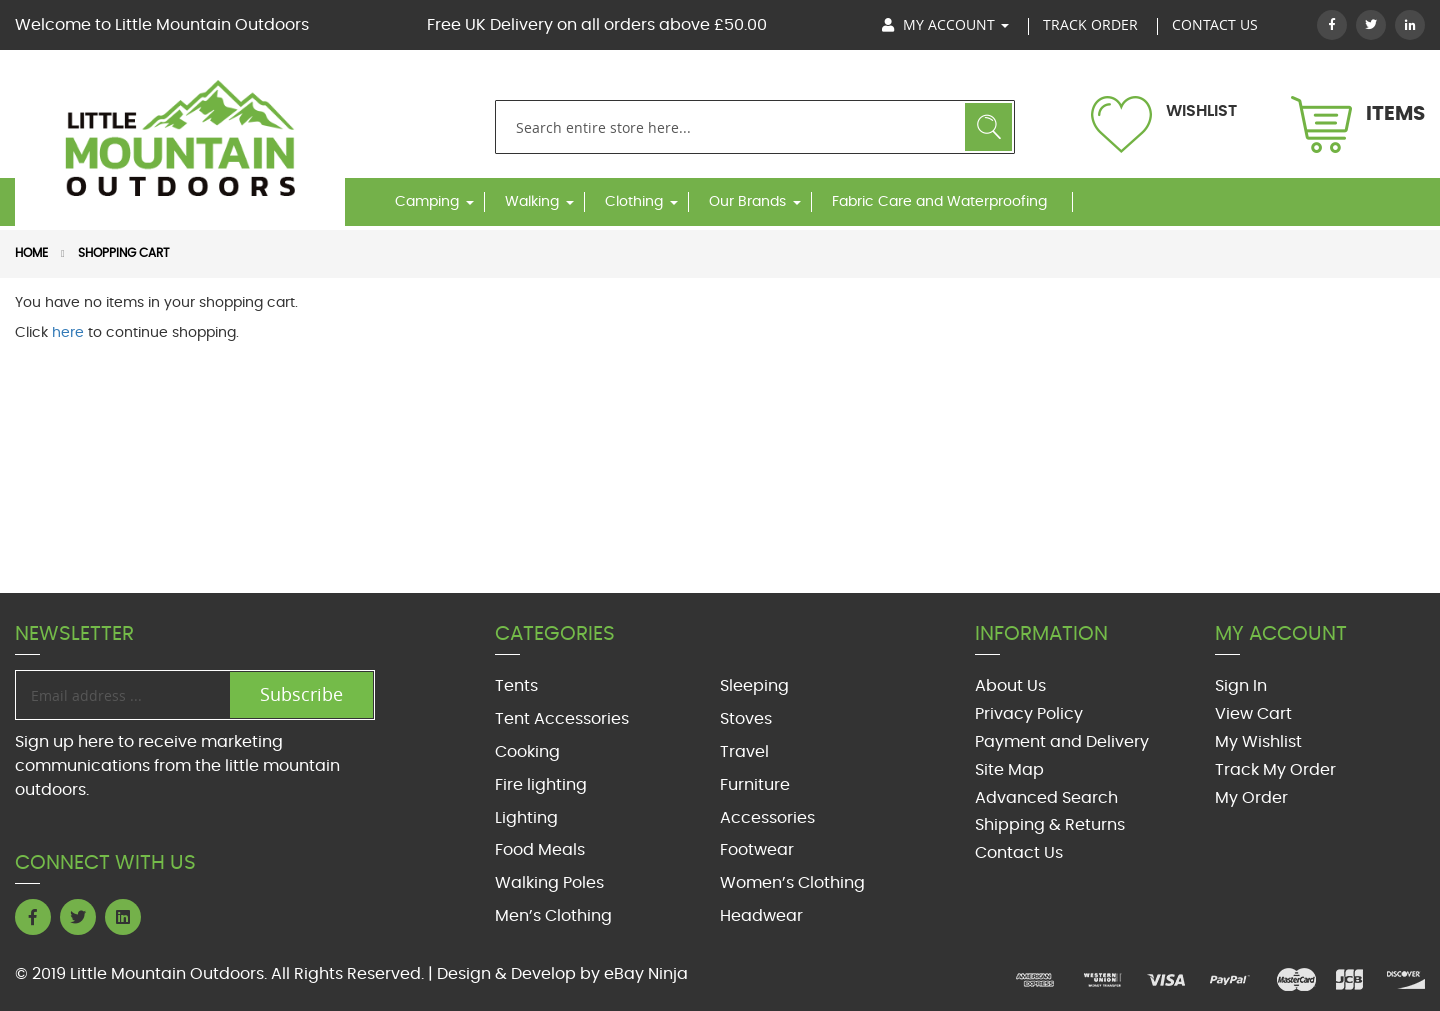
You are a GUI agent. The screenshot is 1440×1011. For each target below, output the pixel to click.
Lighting (526, 818)
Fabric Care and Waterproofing (939, 202)
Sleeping (754, 686)
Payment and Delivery (1062, 742)
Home (31, 253)
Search (988, 127)
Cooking (527, 752)
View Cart (1253, 714)
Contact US (1215, 24)
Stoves (746, 719)
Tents (516, 686)
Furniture (755, 785)
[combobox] (755, 127)
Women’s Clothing (792, 883)
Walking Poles (549, 883)
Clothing (634, 202)
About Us (1010, 686)
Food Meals (540, 850)
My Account (945, 24)
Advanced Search (1046, 798)
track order (1090, 24)
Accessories (767, 818)
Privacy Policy (1029, 714)
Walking (532, 202)
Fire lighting (541, 785)
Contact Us (1019, 853)
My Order (1251, 798)
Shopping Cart (123, 253)
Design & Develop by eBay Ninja (562, 974)
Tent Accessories (562, 719)
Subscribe (301, 694)
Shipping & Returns (1050, 825)
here (68, 333)
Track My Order (1275, 770)
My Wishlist (1258, 742)
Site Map (1009, 770)
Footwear (757, 850)
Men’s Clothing (553, 916)
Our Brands (747, 202)
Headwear (761, 916)
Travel (744, 752)
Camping (427, 202)
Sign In (1241, 686)
